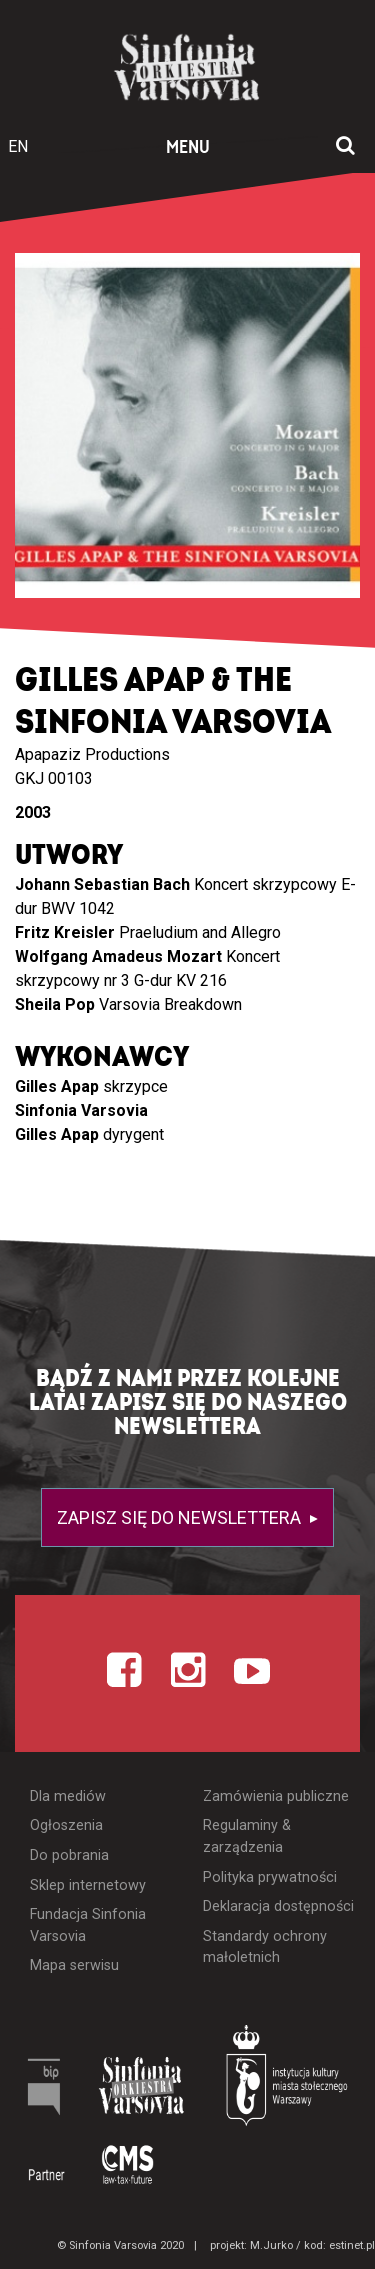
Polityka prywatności (270, 1877)
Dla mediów (68, 1796)
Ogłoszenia (66, 1825)
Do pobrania (69, 1855)
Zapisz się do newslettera (181, 1517)
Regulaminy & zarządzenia (247, 1836)
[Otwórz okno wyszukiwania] (345, 147)
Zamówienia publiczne (276, 1796)
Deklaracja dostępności (278, 1906)
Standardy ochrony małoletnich (265, 1947)
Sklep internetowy (88, 1885)
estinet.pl (352, 2245)
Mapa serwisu (74, 1965)
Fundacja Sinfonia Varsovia (88, 1925)
